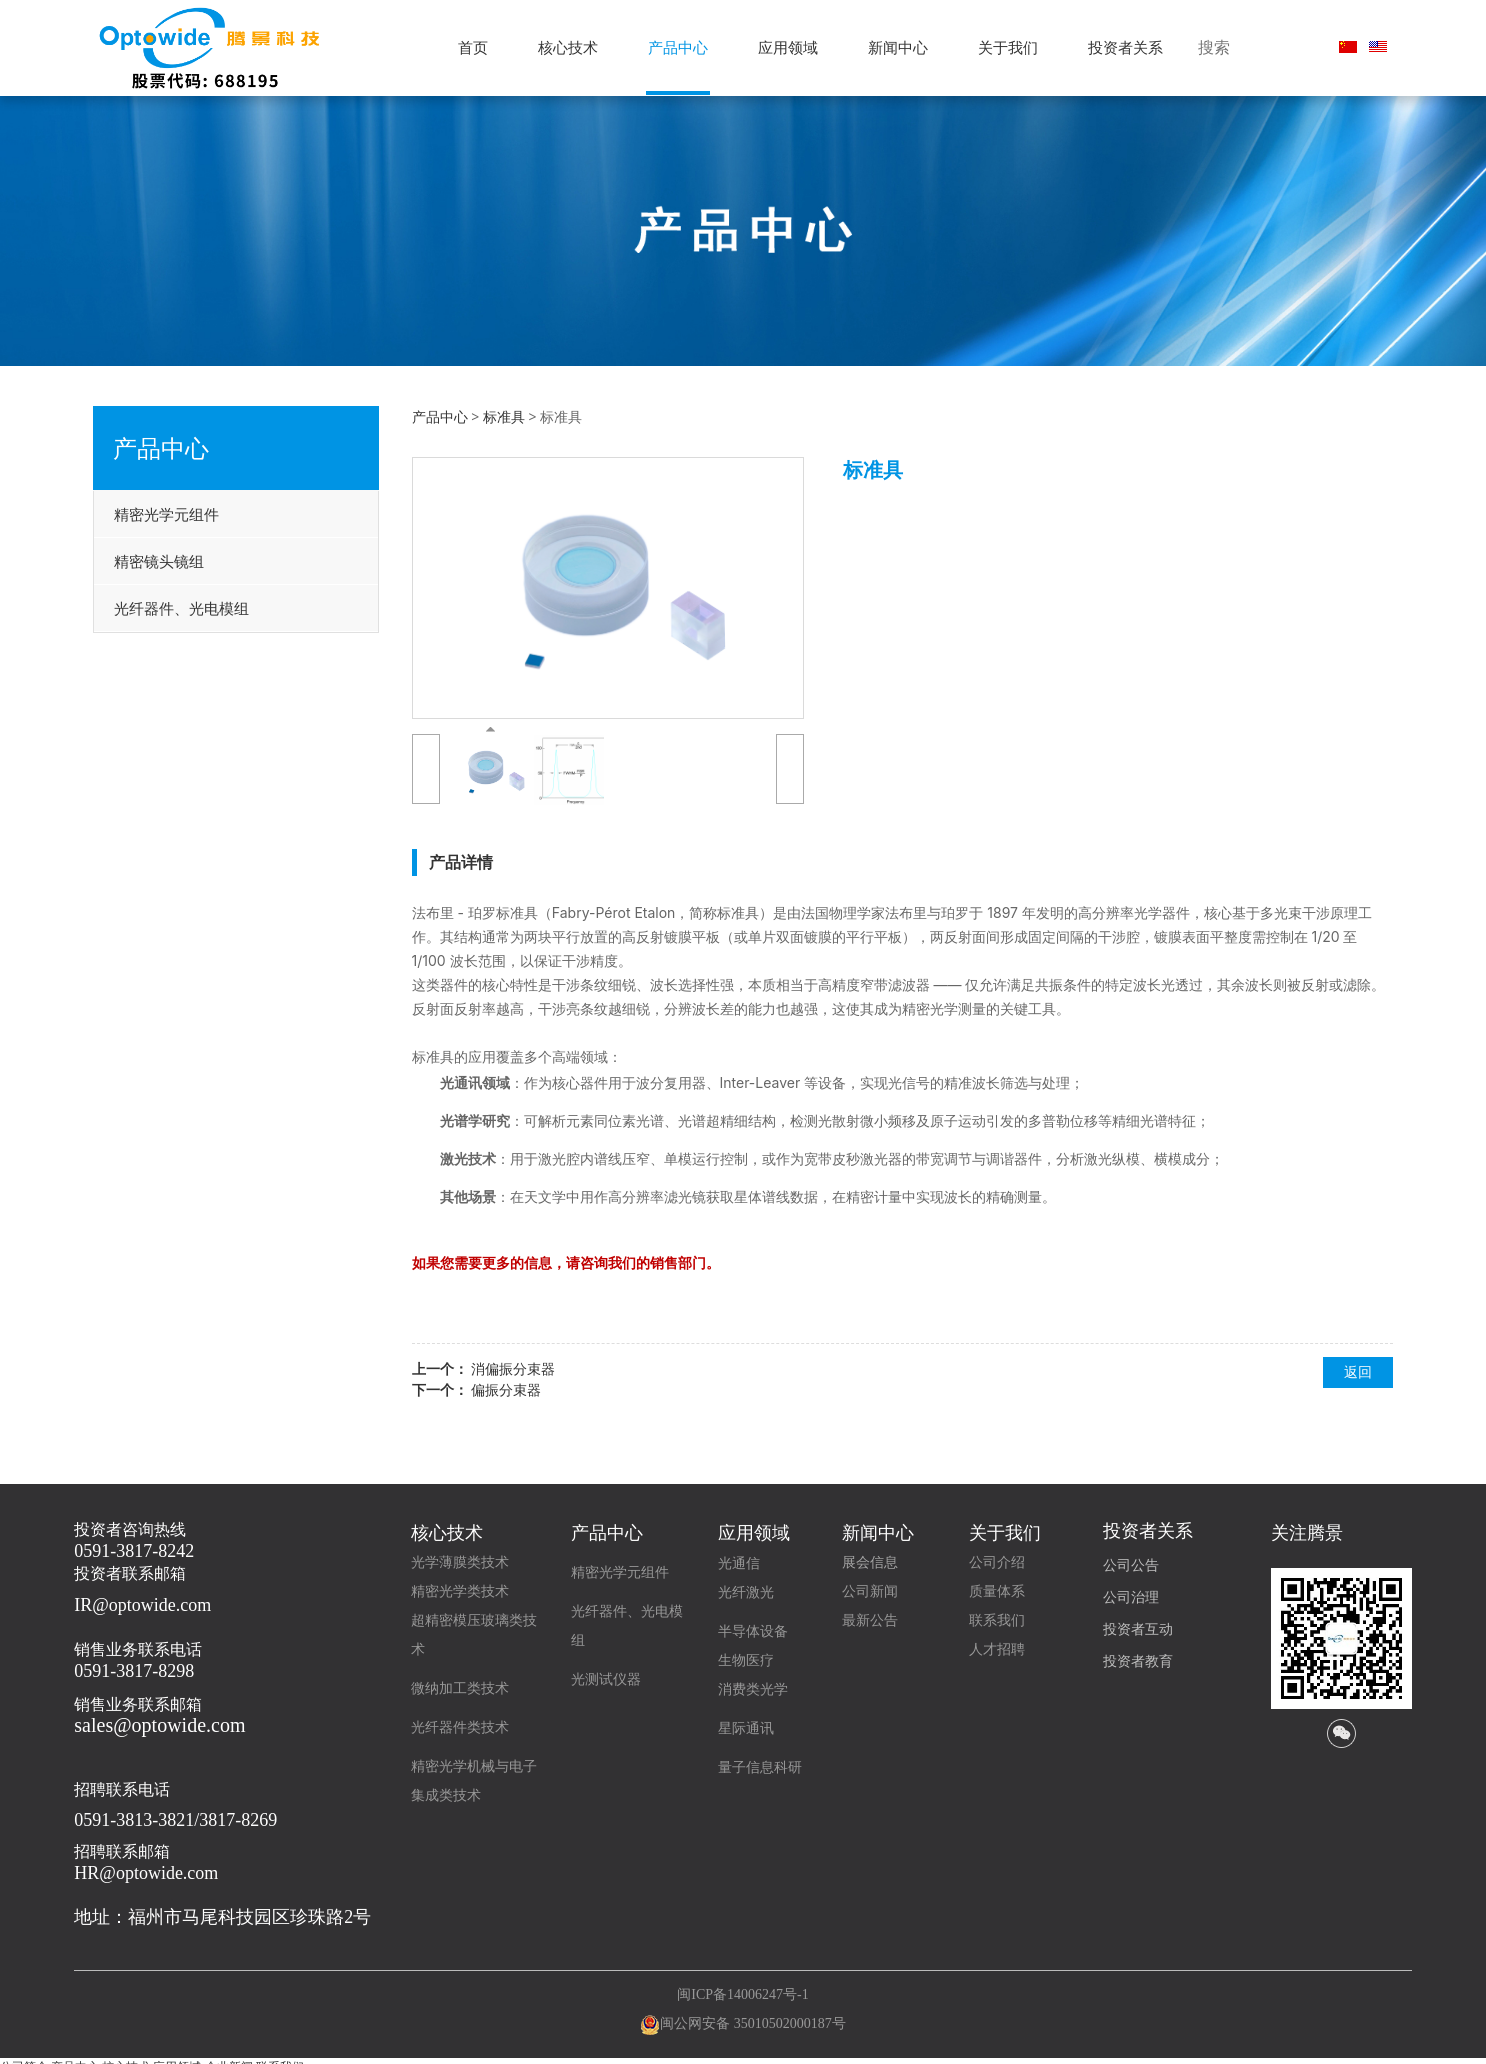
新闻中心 (898, 47)
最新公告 (870, 1620)
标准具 (504, 416)
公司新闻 (870, 1591)
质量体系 (997, 1591)
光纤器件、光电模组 (181, 608)
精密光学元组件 (166, 514)
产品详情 (461, 862)
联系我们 (997, 1620)
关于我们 (1008, 47)
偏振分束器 (506, 1389)
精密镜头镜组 (159, 561)
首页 (473, 47)
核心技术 (568, 47)
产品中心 (678, 47)
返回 (1358, 1371)
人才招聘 (997, 1649)
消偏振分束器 (513, 1368)
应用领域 (788, 47)
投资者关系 (1125, 47)
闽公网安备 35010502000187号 (753, 2023)
